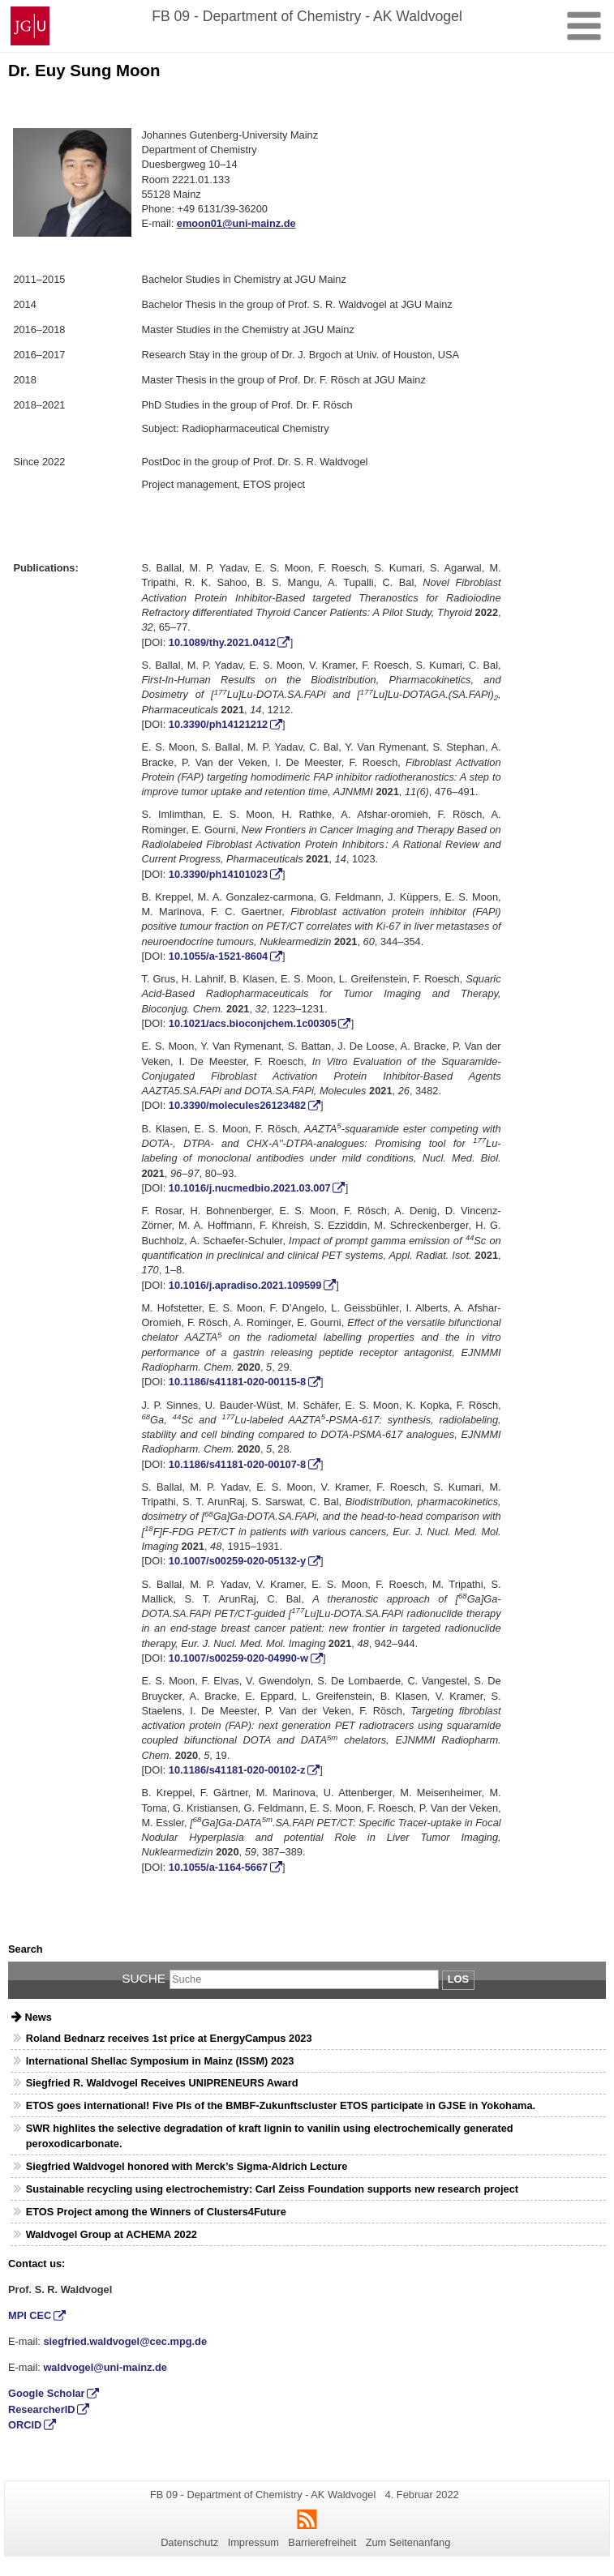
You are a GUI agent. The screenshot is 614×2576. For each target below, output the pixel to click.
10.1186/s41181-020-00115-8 (237, 1382)
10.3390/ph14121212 (218, 724)
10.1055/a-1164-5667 (218, 1867)
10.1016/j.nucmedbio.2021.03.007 (250, 1188)
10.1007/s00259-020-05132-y (237, 1561)
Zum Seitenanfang (408, 2542)
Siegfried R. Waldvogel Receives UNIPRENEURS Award (162, 2083)
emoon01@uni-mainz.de (236, 223)
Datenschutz (189, 2542)
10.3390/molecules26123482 (237, 1105)
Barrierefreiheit (322, 2542)
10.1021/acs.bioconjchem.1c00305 (253, 1023)
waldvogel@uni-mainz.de (105, 2367)
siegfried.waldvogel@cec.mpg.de (125, 2341)
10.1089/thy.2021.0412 (222, 642)
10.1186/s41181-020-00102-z (237, 1770)
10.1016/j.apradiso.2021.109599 (245, 1285)
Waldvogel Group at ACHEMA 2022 (111, 2234)
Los (458, 1979)
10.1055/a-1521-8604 (218, 956)
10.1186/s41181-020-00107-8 (237, 1464)
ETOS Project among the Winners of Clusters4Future (156, 2212)
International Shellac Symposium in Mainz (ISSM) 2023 (160, 2061)
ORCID (24, 2425)
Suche (143, 1978)
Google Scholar (46, 2393)
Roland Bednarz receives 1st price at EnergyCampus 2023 (169, 2038)
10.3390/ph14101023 (218, 874)
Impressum (253, 2542)
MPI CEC (29, 2315)
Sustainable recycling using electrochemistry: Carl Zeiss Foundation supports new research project (272, 2189)
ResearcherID (41, 2409)
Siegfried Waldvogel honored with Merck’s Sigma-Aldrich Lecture (187, 2166)
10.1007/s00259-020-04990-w (238, 1658)
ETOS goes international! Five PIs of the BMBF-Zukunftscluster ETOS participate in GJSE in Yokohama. (280, 2105)
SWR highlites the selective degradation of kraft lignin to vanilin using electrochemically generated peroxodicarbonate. (269, 2136)
